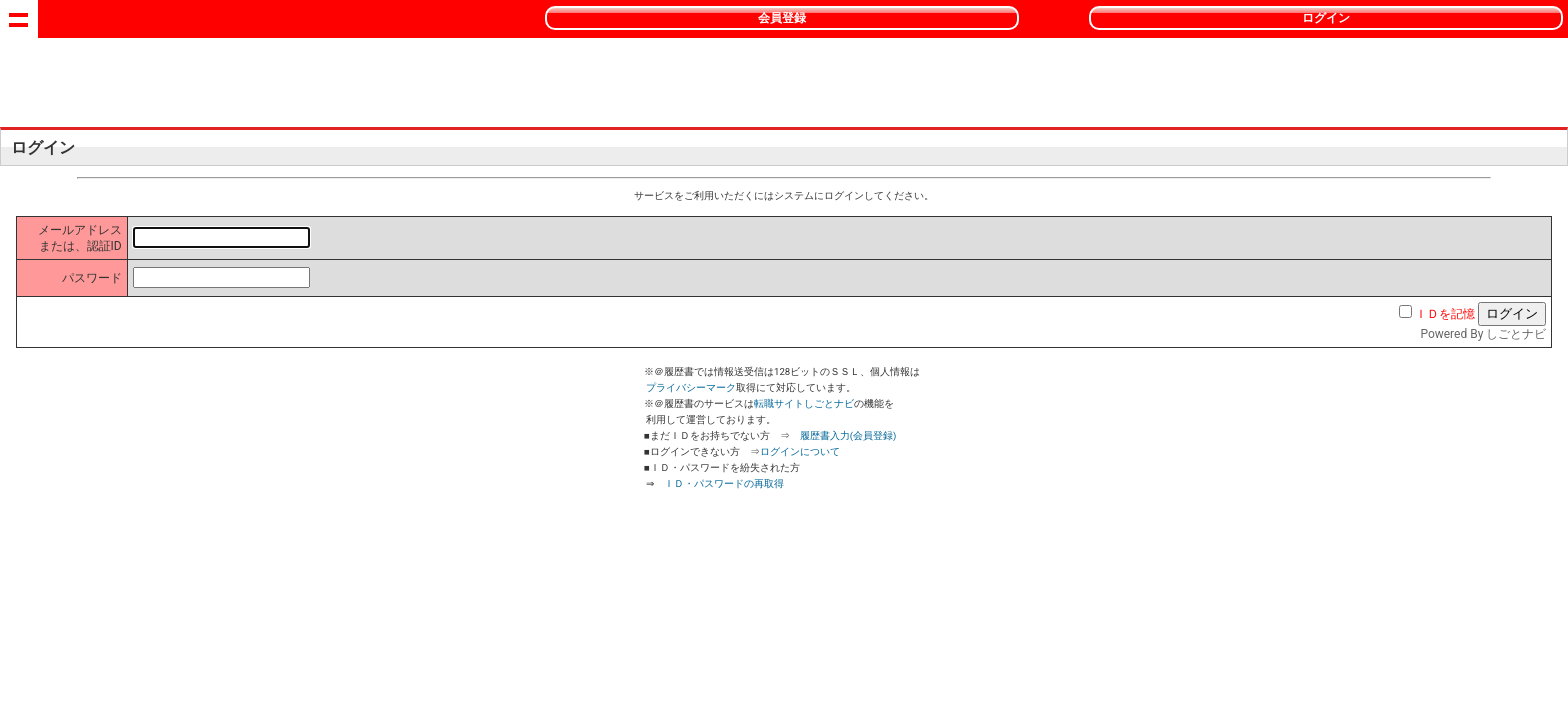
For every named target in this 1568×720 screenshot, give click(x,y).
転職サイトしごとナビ (804, 403)
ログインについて (800, 451)
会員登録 (782, 18)
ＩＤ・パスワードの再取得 (724, 483)
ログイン (1326, 18)
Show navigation (19, 19)
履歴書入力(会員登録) (848, 435)
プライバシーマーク (691, 387)
